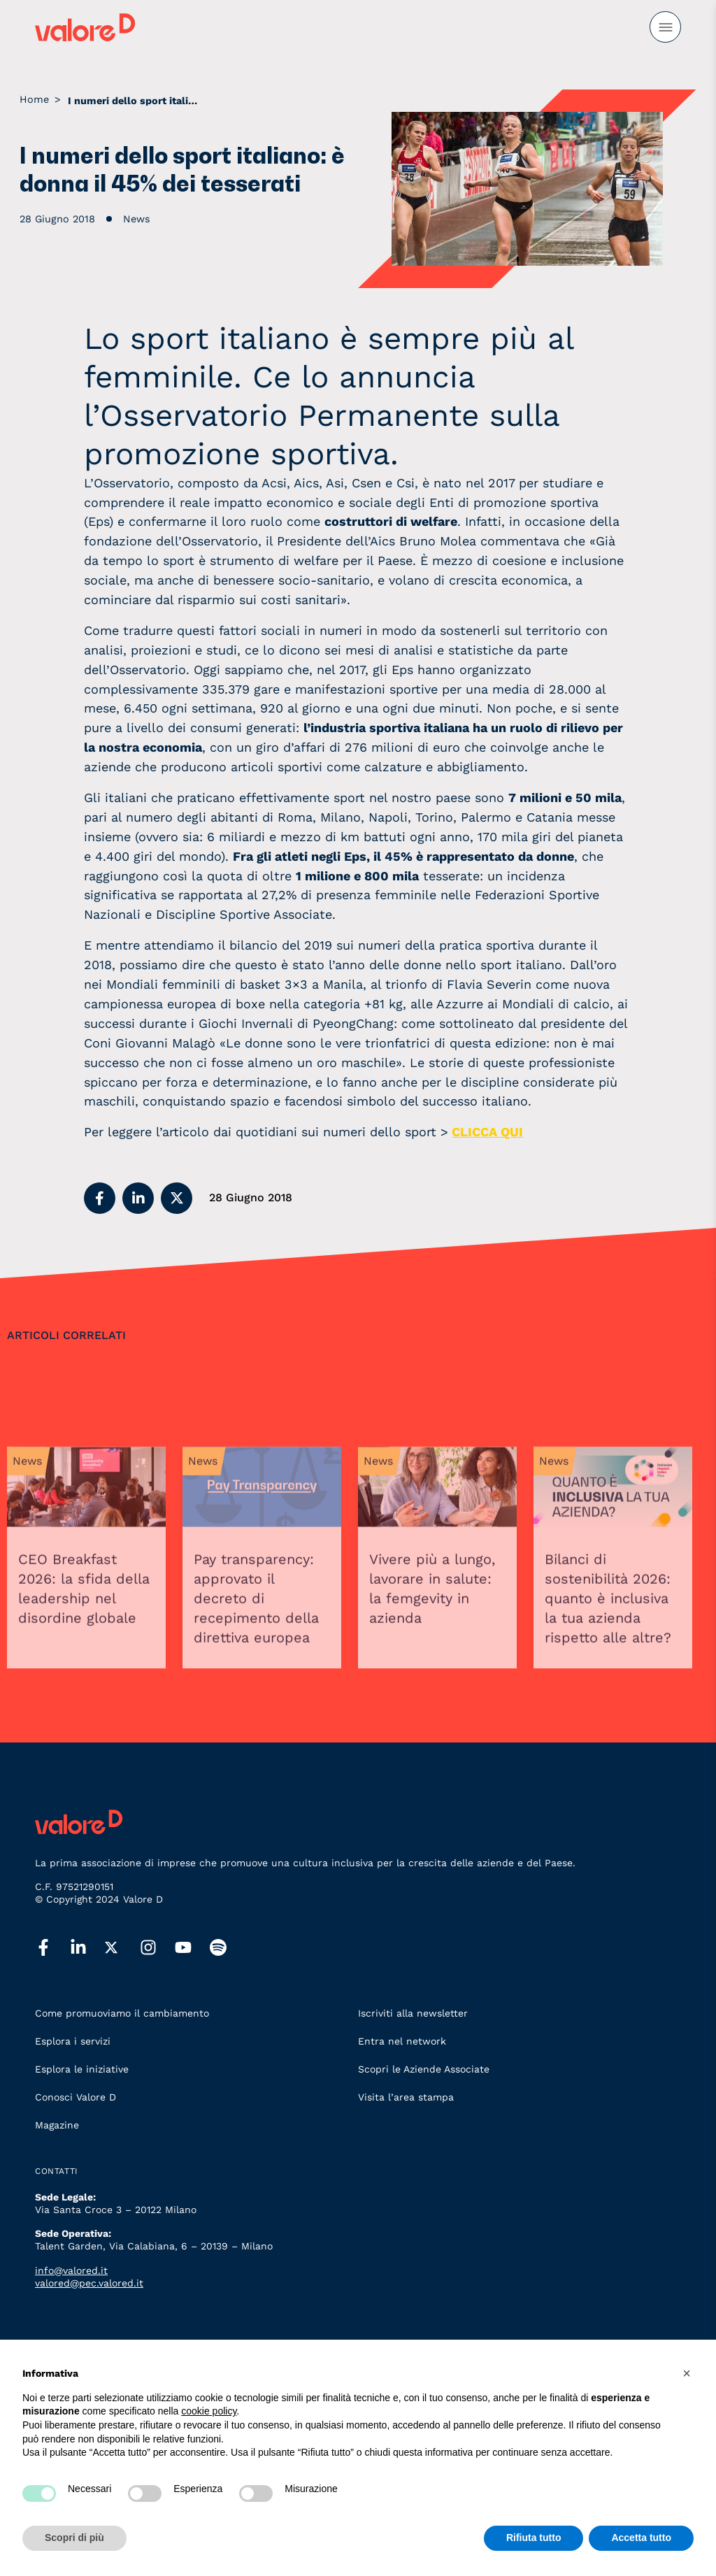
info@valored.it (71, 2270)
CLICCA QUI (487, 1131)
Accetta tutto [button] (641, 2537)
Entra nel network (402, 2041)
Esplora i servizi (72, 2041)
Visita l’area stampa (406, 2097)
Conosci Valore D (75, 2097)
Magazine (57, 2125)
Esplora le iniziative (82, 2069)
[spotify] (227, 1948)
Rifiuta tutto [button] (533, 2537)
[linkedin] (87, 1948)
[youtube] (192, 1948)
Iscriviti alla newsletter (413, 2013)
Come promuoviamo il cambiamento (122, 2013)
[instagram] (157, 1948)
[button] (99, 1198)
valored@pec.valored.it (89, 2283)
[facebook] (52, 1948)
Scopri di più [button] (74, 2537)
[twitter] (122, 1948)
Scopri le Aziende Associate (423, 2069)
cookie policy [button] (208, 2411)
